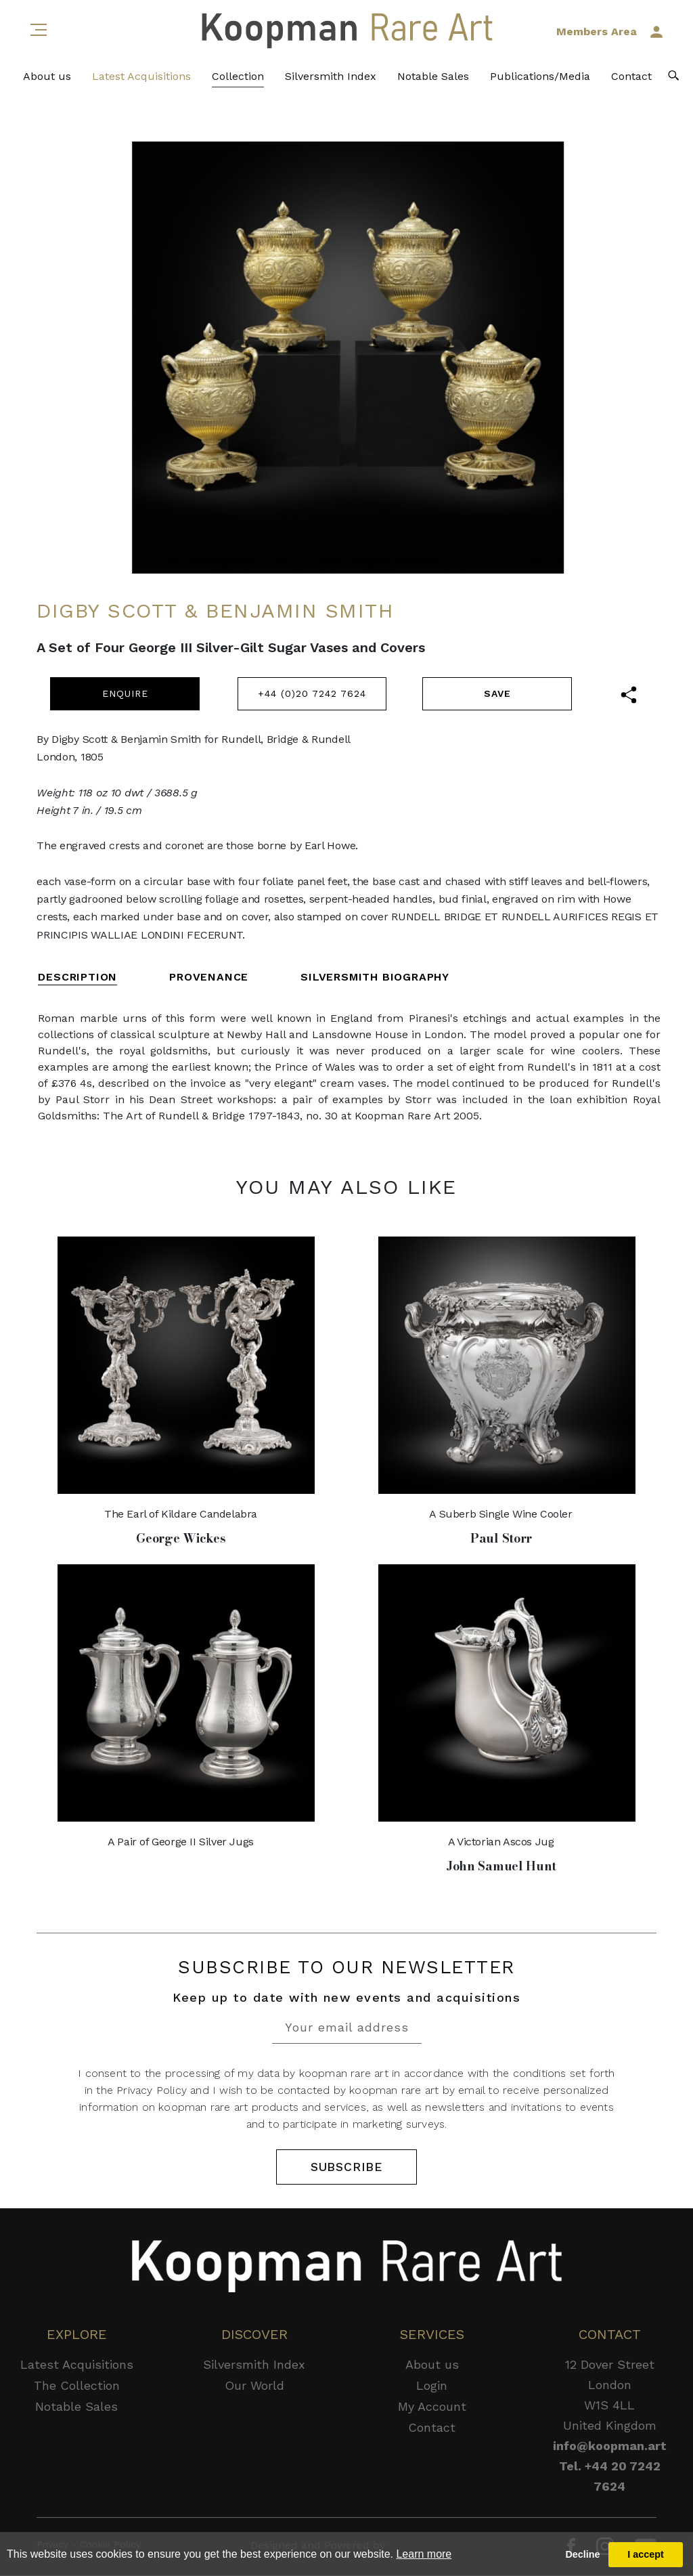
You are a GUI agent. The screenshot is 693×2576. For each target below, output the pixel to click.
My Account (432, 2407)
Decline (582, 2554)
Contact (631, 81)
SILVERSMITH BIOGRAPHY (374, 976)
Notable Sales (433, 81)
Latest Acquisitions (141, 81)
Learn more (423, 2554)
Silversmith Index (330, 81)
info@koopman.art (610, 2446)
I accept (645, 2554)
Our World (254, 2386)
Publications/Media (540, 81)
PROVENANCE (208, 976)
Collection (238, 81)
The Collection (77, 2386)
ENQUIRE (125, 693)
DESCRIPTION (77, 976)
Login (431, 2386)
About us (47, 81)
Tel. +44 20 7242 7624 (610, 2477)
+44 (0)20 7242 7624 (312, 693)
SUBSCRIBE (346, 2167)
